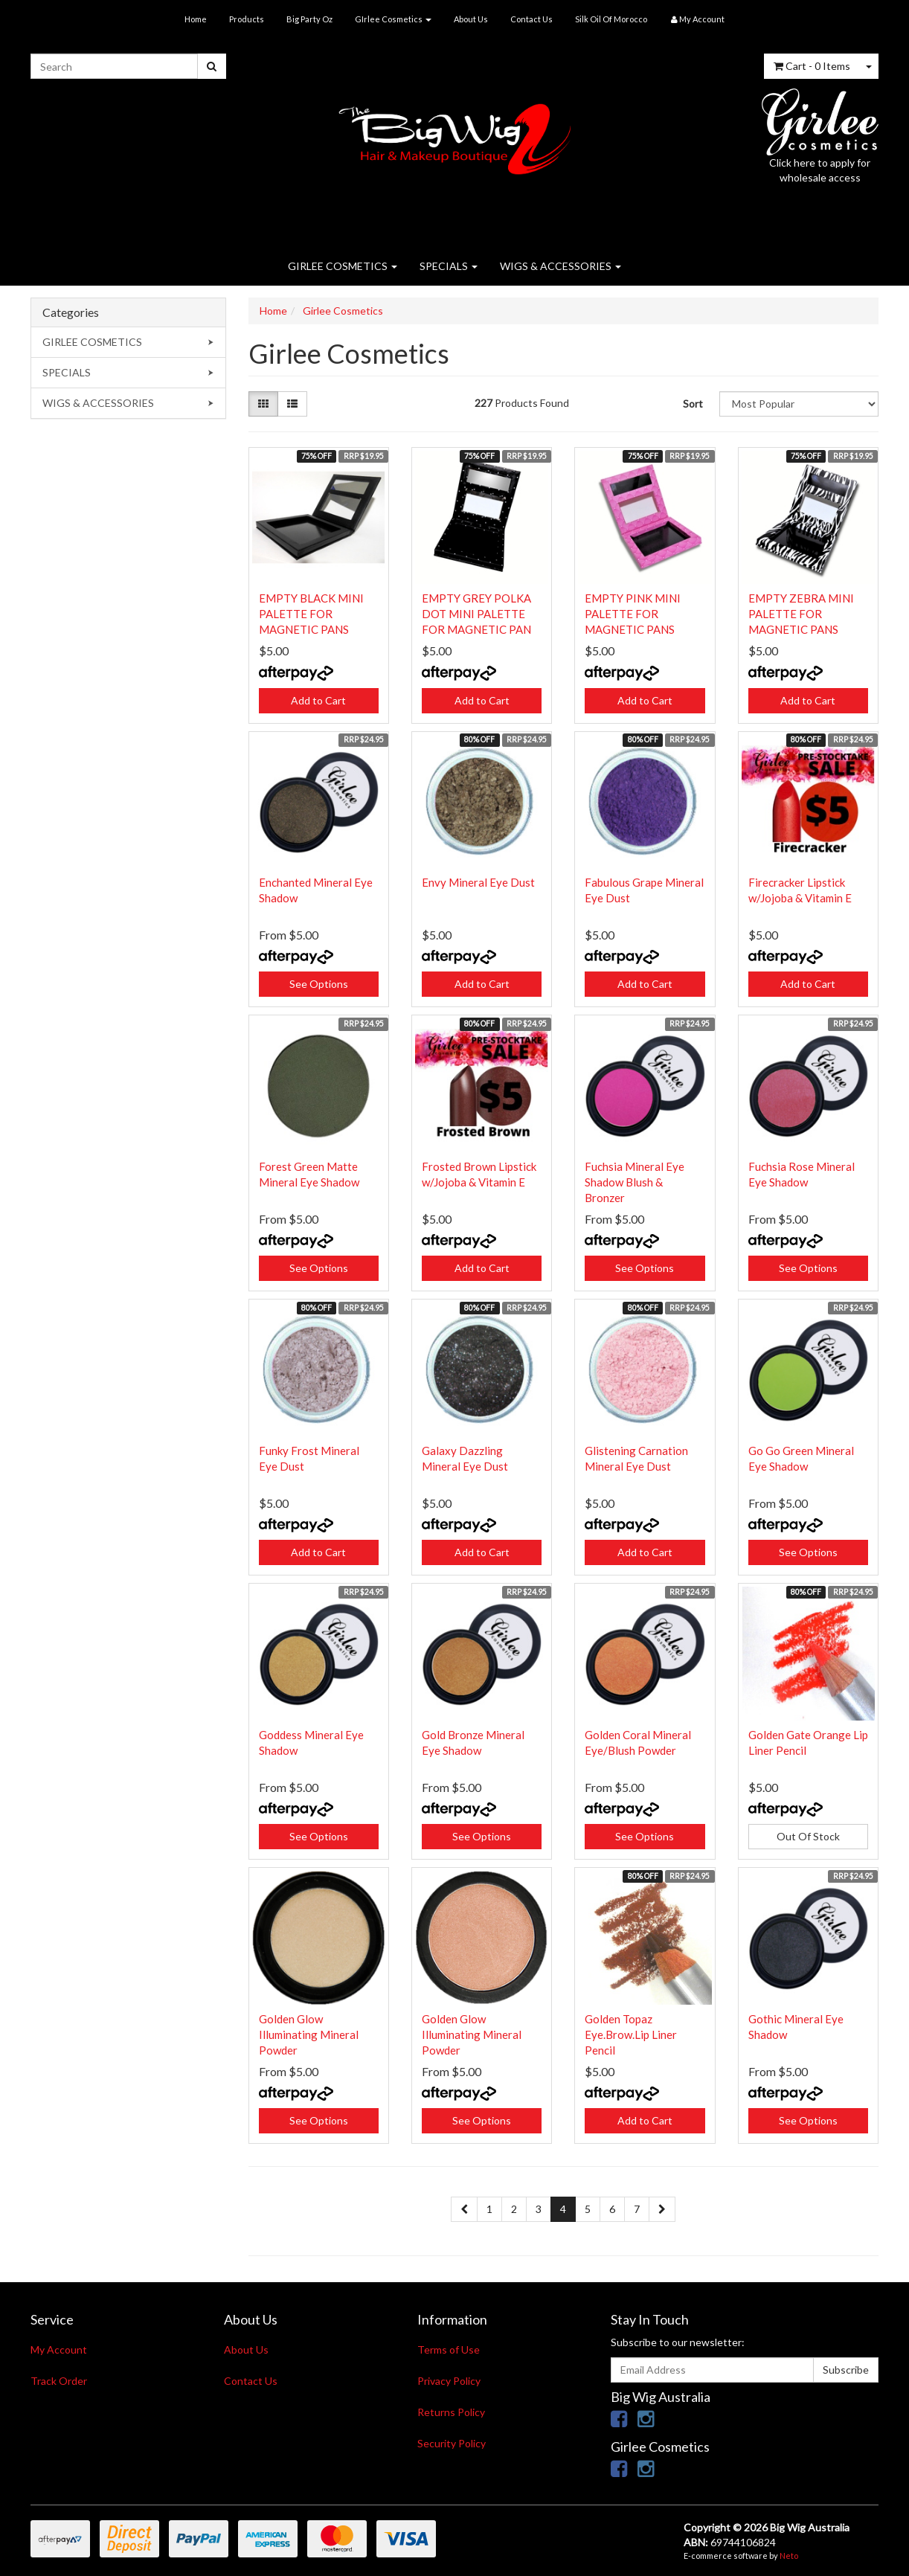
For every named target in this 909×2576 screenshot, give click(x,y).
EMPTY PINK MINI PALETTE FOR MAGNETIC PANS (633, 613)
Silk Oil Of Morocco (611, 19)
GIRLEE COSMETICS (342, 266)
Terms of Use (448, 2349)
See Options (318, 983)
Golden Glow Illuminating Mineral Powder (309, 2034)
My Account (58, 2349)
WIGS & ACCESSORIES (560, 266)
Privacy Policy (449, 2380)
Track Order (58, 2380)
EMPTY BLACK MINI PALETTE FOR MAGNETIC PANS (311, 613)
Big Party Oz (309, 19)
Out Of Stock (808, 1836)
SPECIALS (449, 266)
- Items (812, 66)
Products (246, 19)
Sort (693, 403)
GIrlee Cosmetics (393, 19)
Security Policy (451, 2443)
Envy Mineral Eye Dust (478, 882)
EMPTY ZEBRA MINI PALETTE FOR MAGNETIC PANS (801, 613)
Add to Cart (318, 700)
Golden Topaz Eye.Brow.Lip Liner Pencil (631, 2034)
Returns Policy (451, 2412)
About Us (471, 19)
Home (195, 19)
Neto (789, 2555)
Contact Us (531, 19)
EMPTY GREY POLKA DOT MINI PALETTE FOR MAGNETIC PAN (476, 613)
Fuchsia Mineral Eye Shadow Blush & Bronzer (634, 1182)
